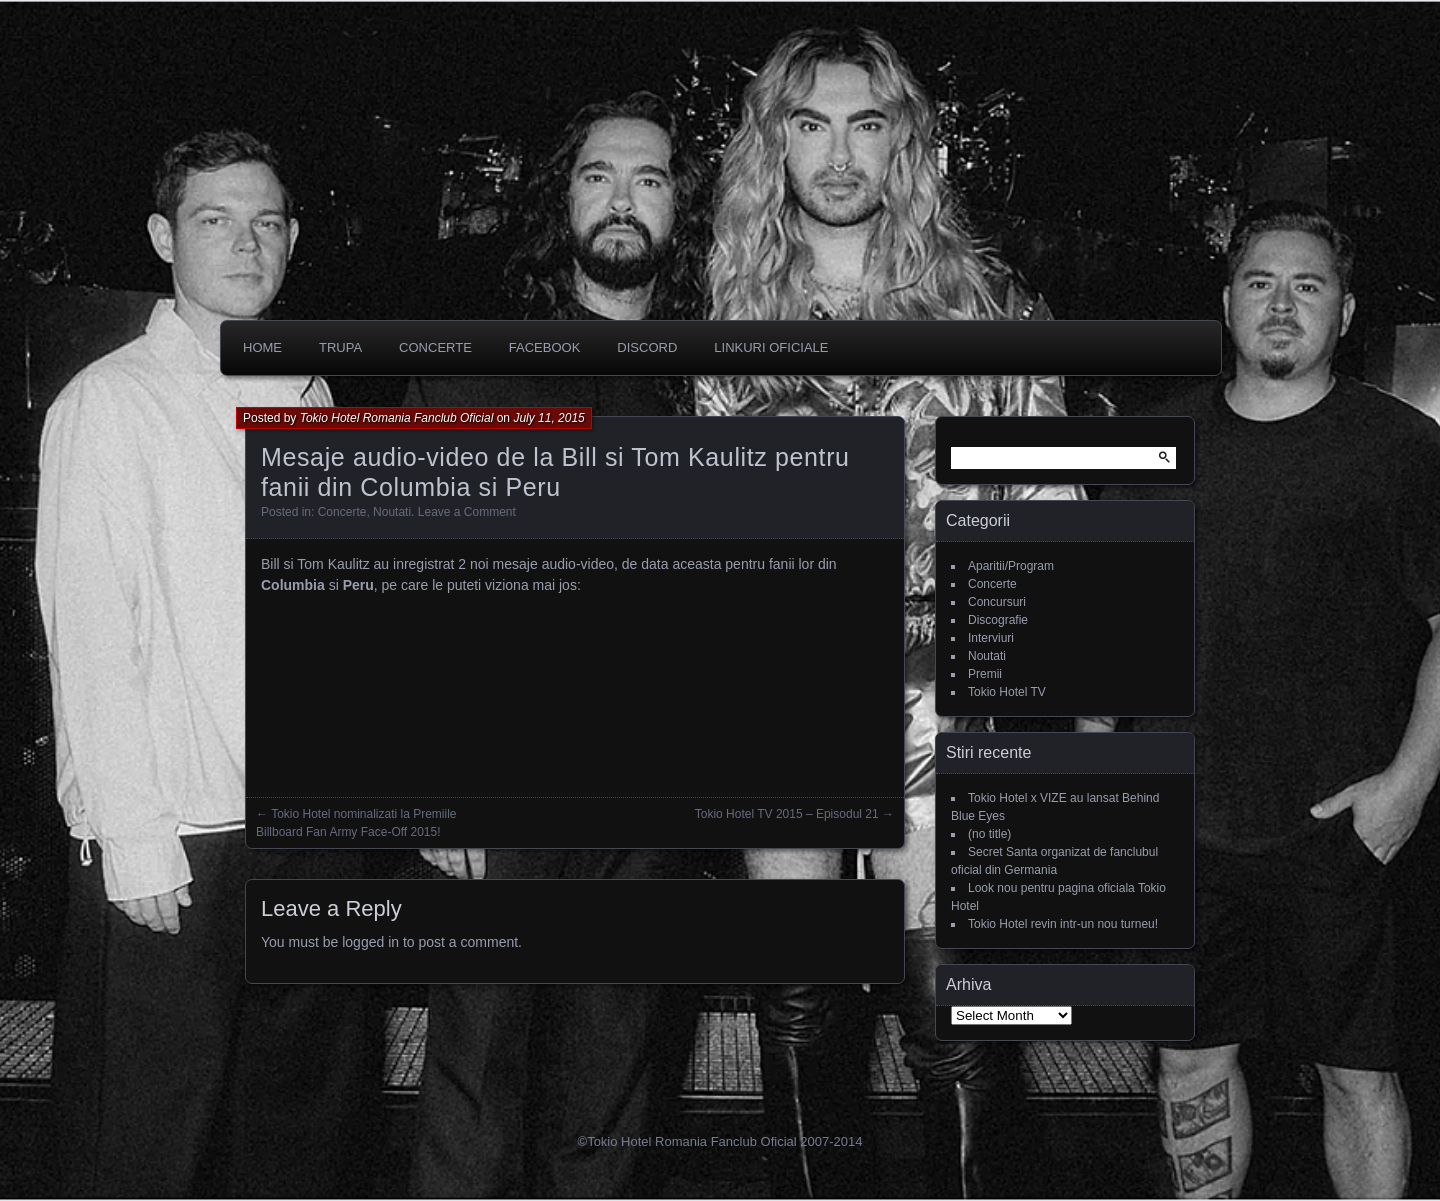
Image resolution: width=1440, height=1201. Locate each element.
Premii (985, 674)
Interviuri (991, 638)
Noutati (392, 512)
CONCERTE (435, 347)
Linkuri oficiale (771, 347)
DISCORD (647, 347)
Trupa (340, 347)
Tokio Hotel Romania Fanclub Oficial (397, 418)
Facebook (545, 347)
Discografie (998, 620)
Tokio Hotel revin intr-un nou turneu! (1063, 924)
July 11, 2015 (548, 418)
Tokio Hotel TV (1007, 692)
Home (262, 347)
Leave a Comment (467, 512)
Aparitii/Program (1011, 566)
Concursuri (997, 602)
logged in (370, 942)
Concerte (342, 512)
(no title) (989, 834)
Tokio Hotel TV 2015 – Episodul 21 (787, 814)
